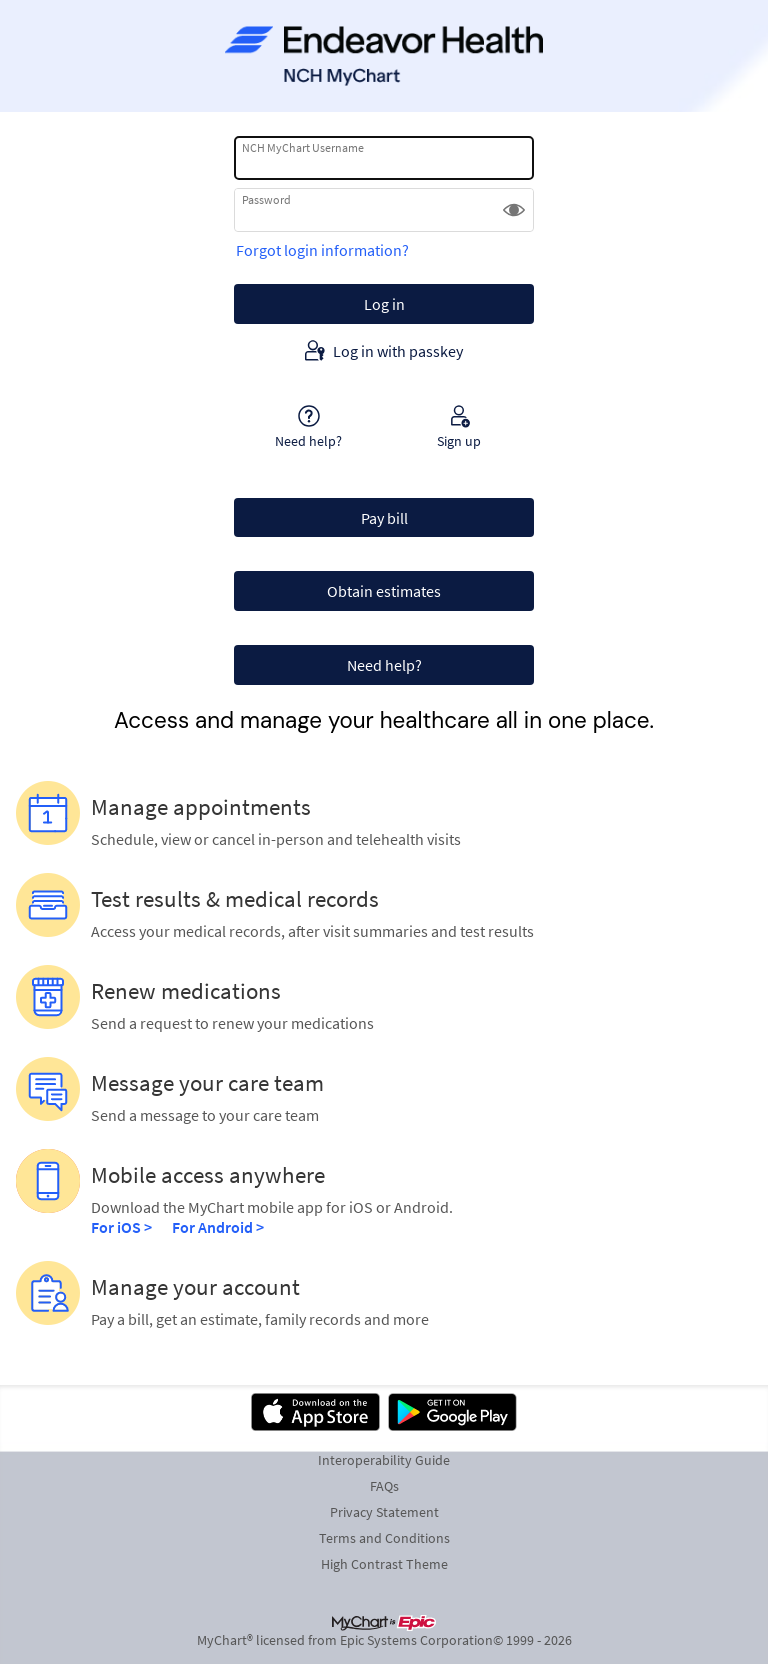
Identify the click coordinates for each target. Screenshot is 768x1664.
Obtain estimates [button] (384, 591)
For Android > (218, 1227)
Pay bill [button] (384, 518)
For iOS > (121, 1227)
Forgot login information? (322, 250)
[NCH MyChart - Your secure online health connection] (384, 56)
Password (266, 199)
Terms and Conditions (384, 1538)
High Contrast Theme (384, 1564)
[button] (514, 210)
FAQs (384, 1486)
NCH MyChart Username (303, 147)
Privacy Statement (384, 1512)
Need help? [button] (384, 665)
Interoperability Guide (384, 1460)
